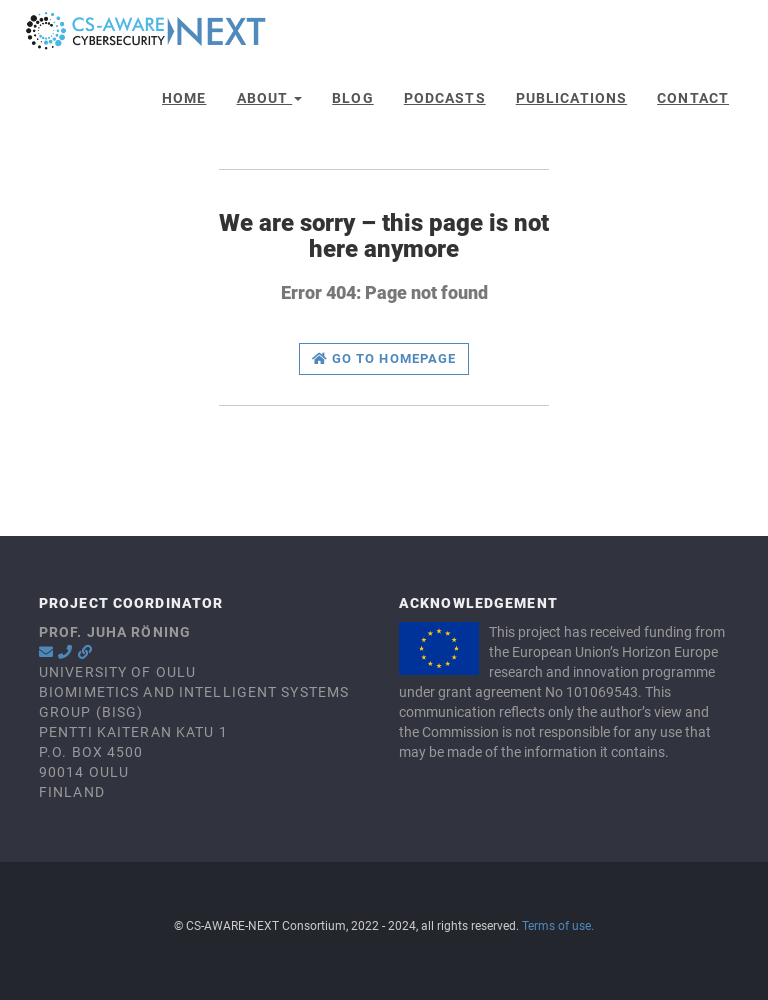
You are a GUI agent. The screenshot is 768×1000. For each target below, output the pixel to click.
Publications (571, 98)
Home (184, 98)
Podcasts (445, 98)
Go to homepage (384, 358)
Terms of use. (558, 926)
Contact (693, 98)
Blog (352, 98)
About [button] (270, 98)
